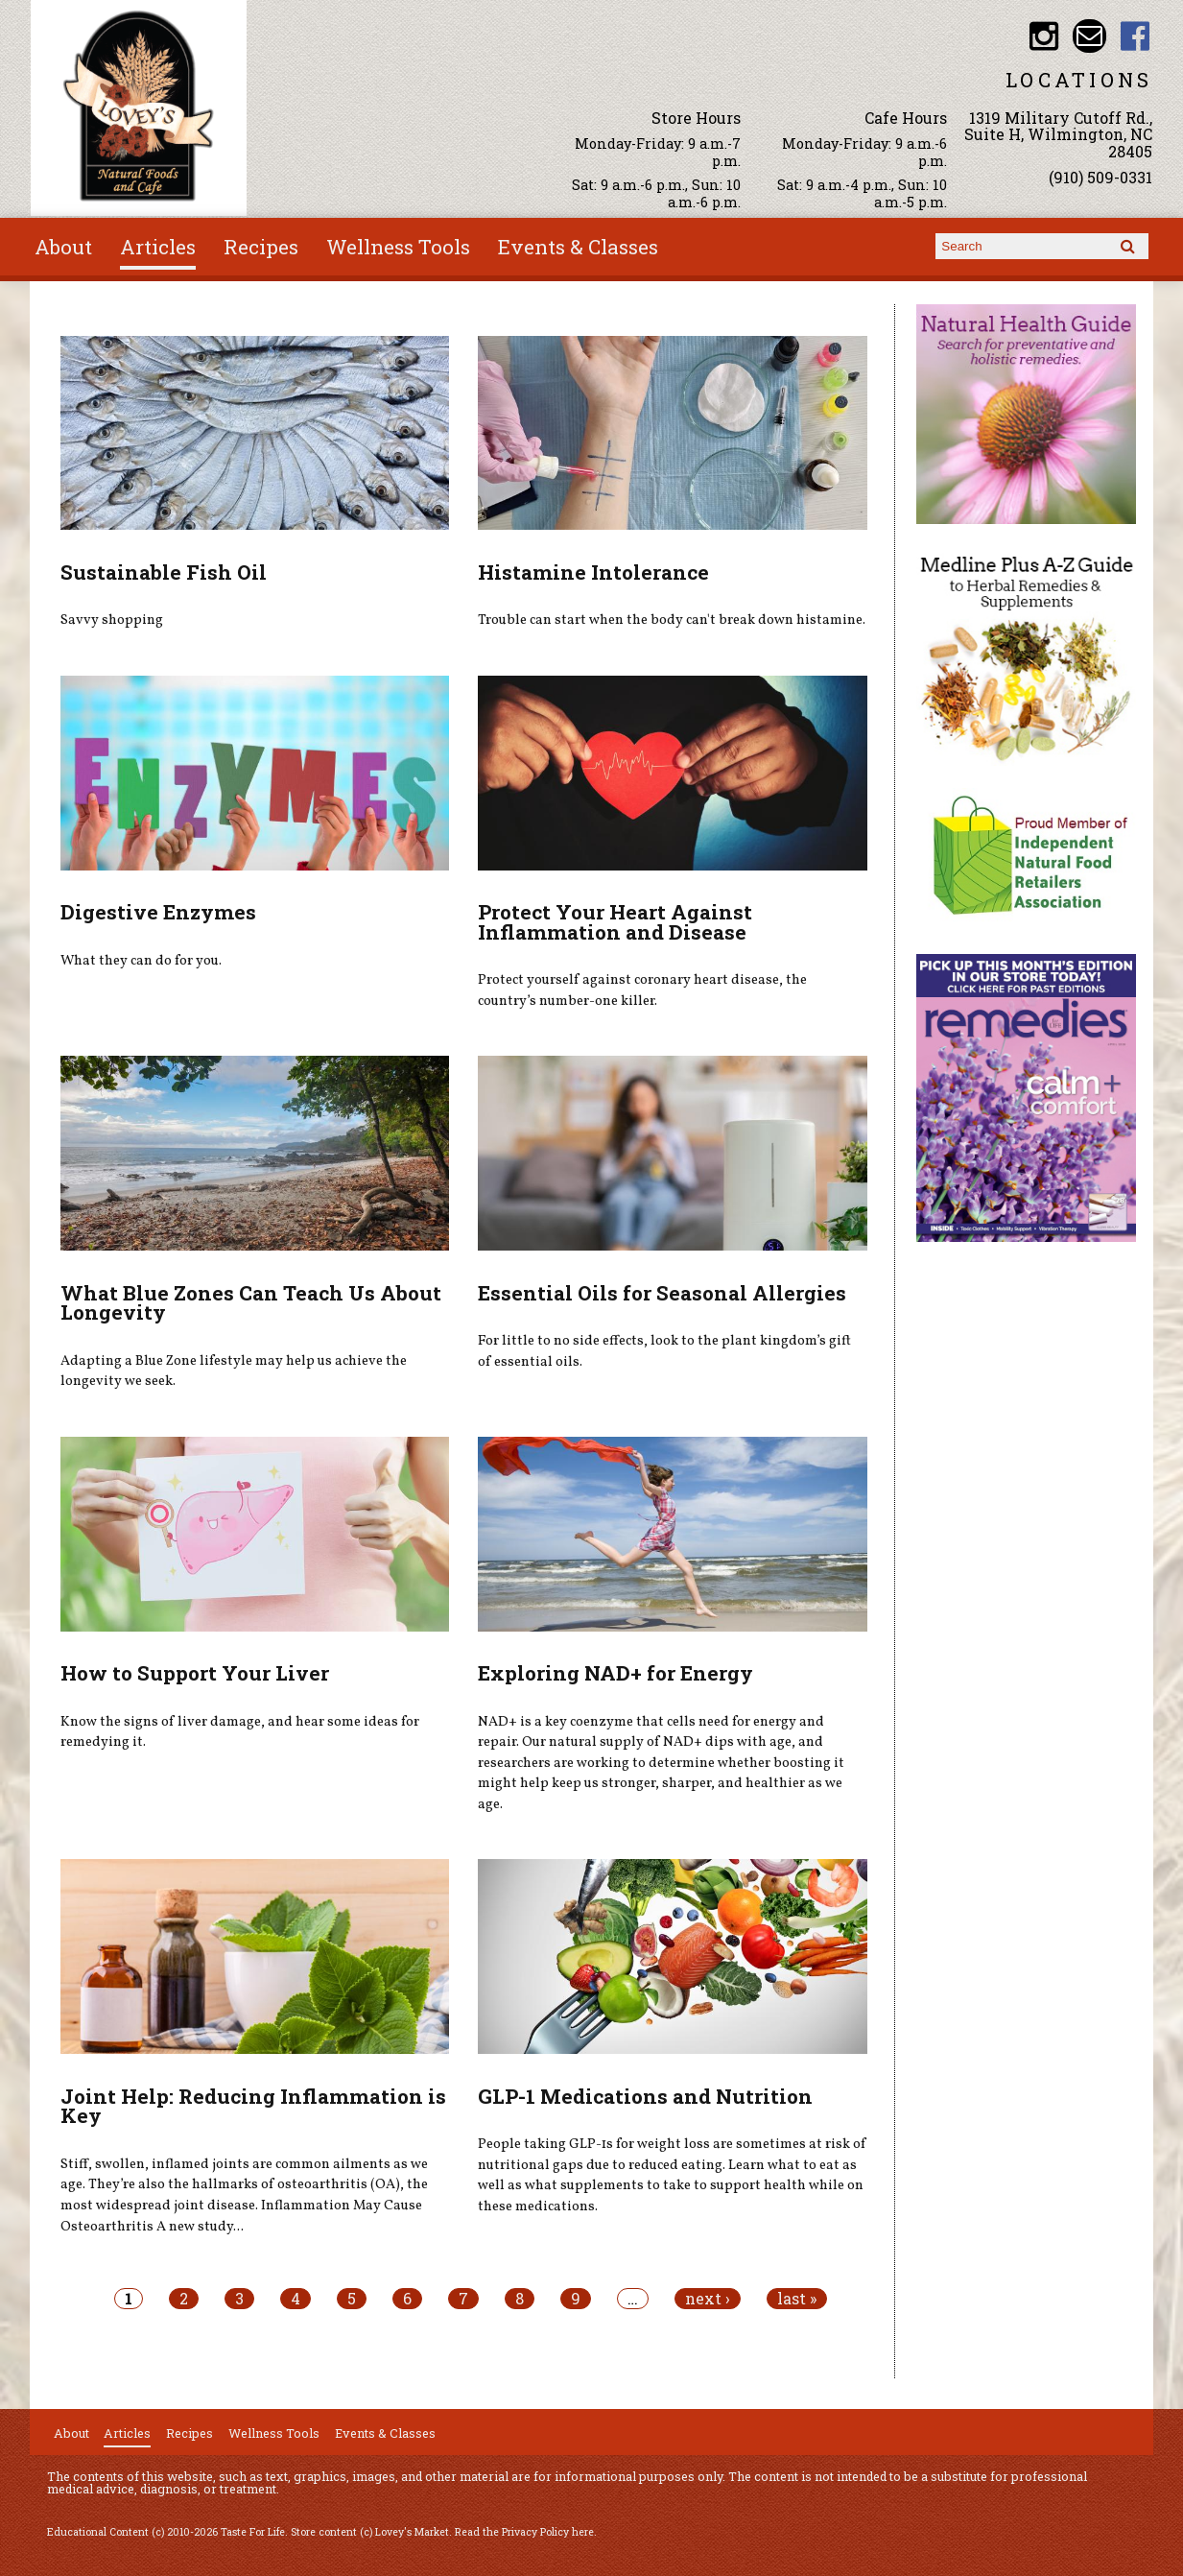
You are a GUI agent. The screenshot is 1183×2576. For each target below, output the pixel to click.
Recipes (261, 246)
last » (796, 2298)
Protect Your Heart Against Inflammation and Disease (615, 921)
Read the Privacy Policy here (524, 2532)
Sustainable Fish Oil (163, 572)
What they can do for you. (141, 960)
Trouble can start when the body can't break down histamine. (671, 620)
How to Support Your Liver (194, 1672)
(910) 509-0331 (1100, 177)
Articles (158, 246)
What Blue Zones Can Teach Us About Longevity (250, 1302)
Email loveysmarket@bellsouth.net (1089, 36)
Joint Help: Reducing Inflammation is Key (253, 2106)
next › (707, 2298)
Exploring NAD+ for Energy (615, 1672)
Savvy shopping (111, 620)
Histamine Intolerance (593, 572)
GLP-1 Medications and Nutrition (645, 2096)
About (63, 246)
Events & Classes (578, 246)
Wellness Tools (398, 246)
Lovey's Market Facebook (1135, 36)
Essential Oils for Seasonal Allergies (662, 1292)
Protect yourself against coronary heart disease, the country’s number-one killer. (642, 990)
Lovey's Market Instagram (1044, 36)
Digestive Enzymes (158, 911)
